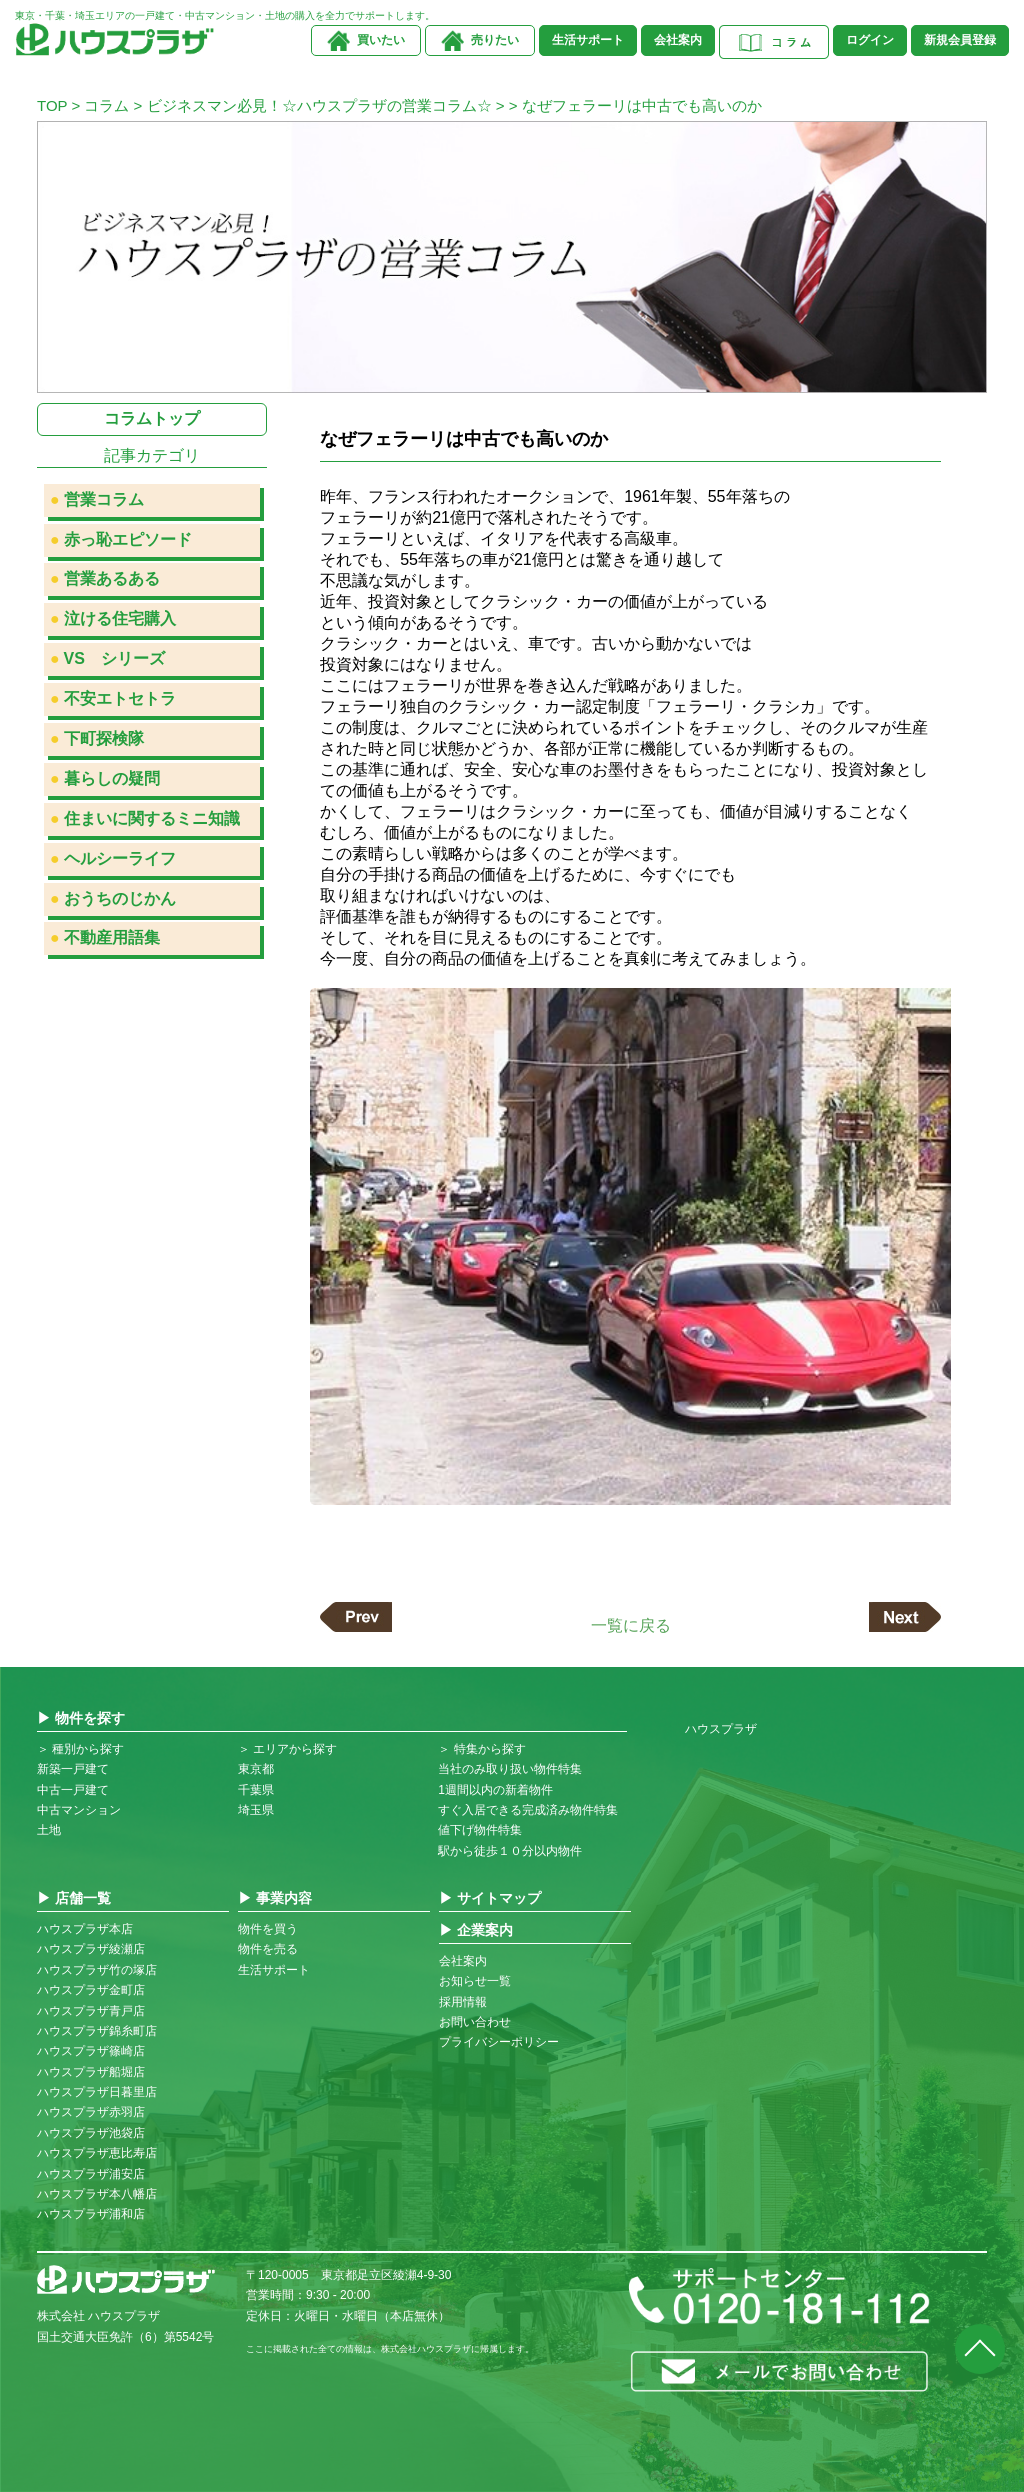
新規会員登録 (960, 40)
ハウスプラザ (721, 1729)
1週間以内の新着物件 (495, 1790)
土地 (49, 1830)
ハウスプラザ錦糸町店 (97, 2031)
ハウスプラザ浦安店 (91, 2174)
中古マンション (79, 1810)
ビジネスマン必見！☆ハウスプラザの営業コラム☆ (319, 105)
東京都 (256, 1769)
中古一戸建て (73, 1790)
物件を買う (268, 1929)
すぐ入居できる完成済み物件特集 (528, 1810)
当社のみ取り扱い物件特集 (510, 1769)
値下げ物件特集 (480, 1830)
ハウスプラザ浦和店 (91, 2214)
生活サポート (588, 40)
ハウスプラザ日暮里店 (97, 2092)
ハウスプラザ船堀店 (91, 2072)
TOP (52, 105)
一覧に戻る (631, 1624)
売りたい (495, 40)
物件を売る (268, 1949)
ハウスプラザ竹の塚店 (97, 1970)
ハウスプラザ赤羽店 (91, 2112)
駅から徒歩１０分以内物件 (510, 1851)
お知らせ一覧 (475, 1981)
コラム (106, 105)
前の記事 (356, 1617)
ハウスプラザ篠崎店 (91, 2051)
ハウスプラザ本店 (85, 1929)
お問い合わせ (475, 2022)
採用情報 (463, 2002)
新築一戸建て (73, 1769)
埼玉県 (256, 1810)
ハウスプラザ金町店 (91, 1990)
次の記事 (905, 1617)
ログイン (870, 40)
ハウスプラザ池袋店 (91, 2133)
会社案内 (678, 40)
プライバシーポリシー (499, 2042)
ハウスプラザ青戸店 (91, 2011)
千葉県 (256, 1790)
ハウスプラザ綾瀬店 (91, 1949)
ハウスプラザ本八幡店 (97, 2194)
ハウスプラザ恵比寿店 (97, 2153)
